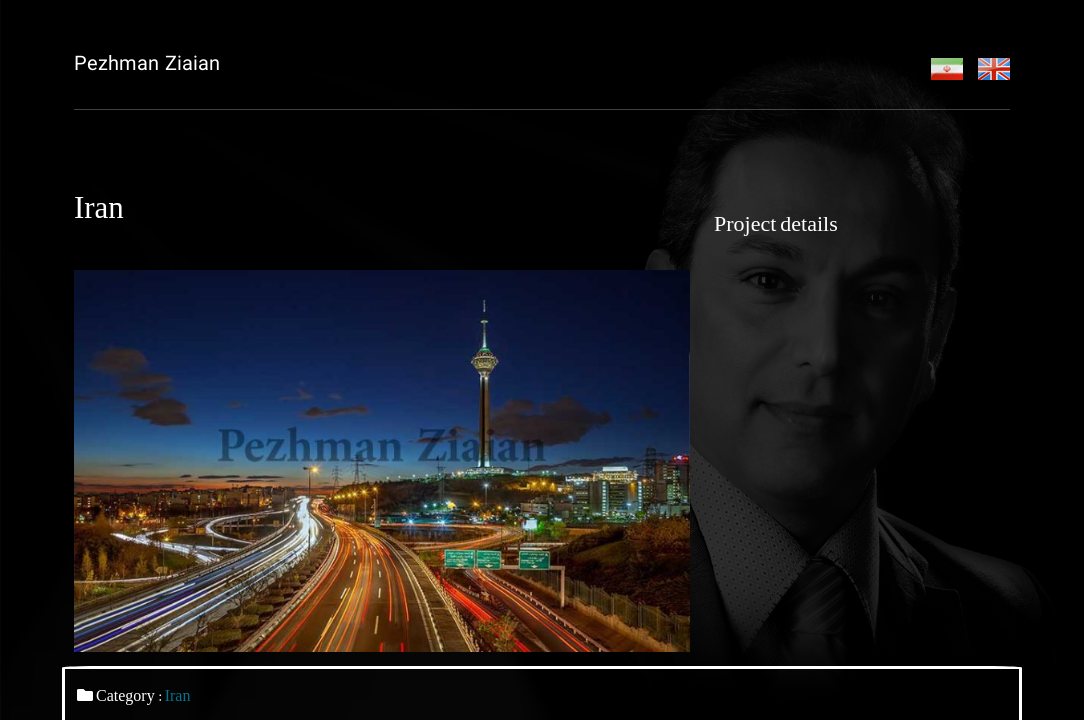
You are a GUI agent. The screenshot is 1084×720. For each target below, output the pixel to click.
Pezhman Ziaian (147, 65)
